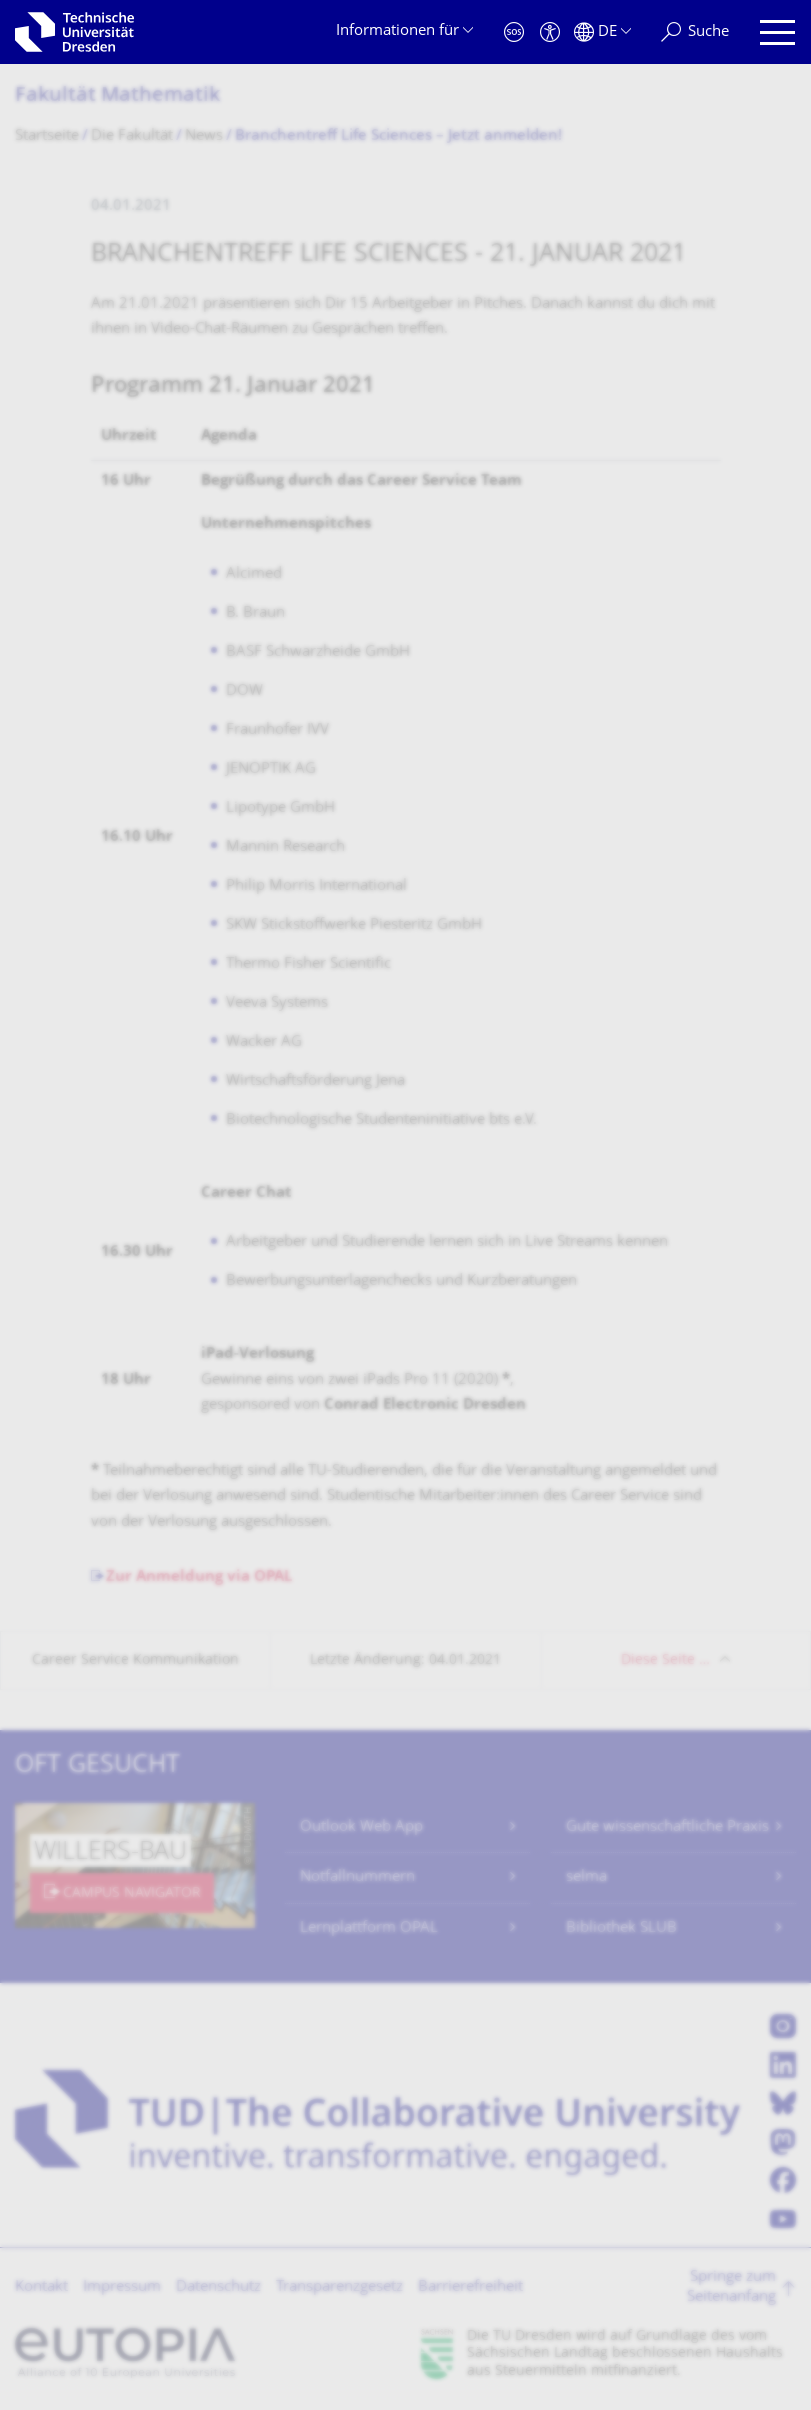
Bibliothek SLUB (621, 1928)
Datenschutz (218, 2287)
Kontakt (41, 2287)
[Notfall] (514, 32)
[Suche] (695, 32)
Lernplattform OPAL (369, 1928)
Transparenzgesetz (339, 2287)
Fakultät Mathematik (117, 96)
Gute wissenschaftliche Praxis (667, 1827)
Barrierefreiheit (470, 2287)
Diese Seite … (665, 1660)
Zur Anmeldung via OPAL (199, 1577)
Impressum (122, 2287)
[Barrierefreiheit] (550, 32)
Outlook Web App (361, 1827)
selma (586, 1877)
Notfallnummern (357, 1877)
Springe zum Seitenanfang (731, 2287)
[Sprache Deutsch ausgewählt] (602, 32)
